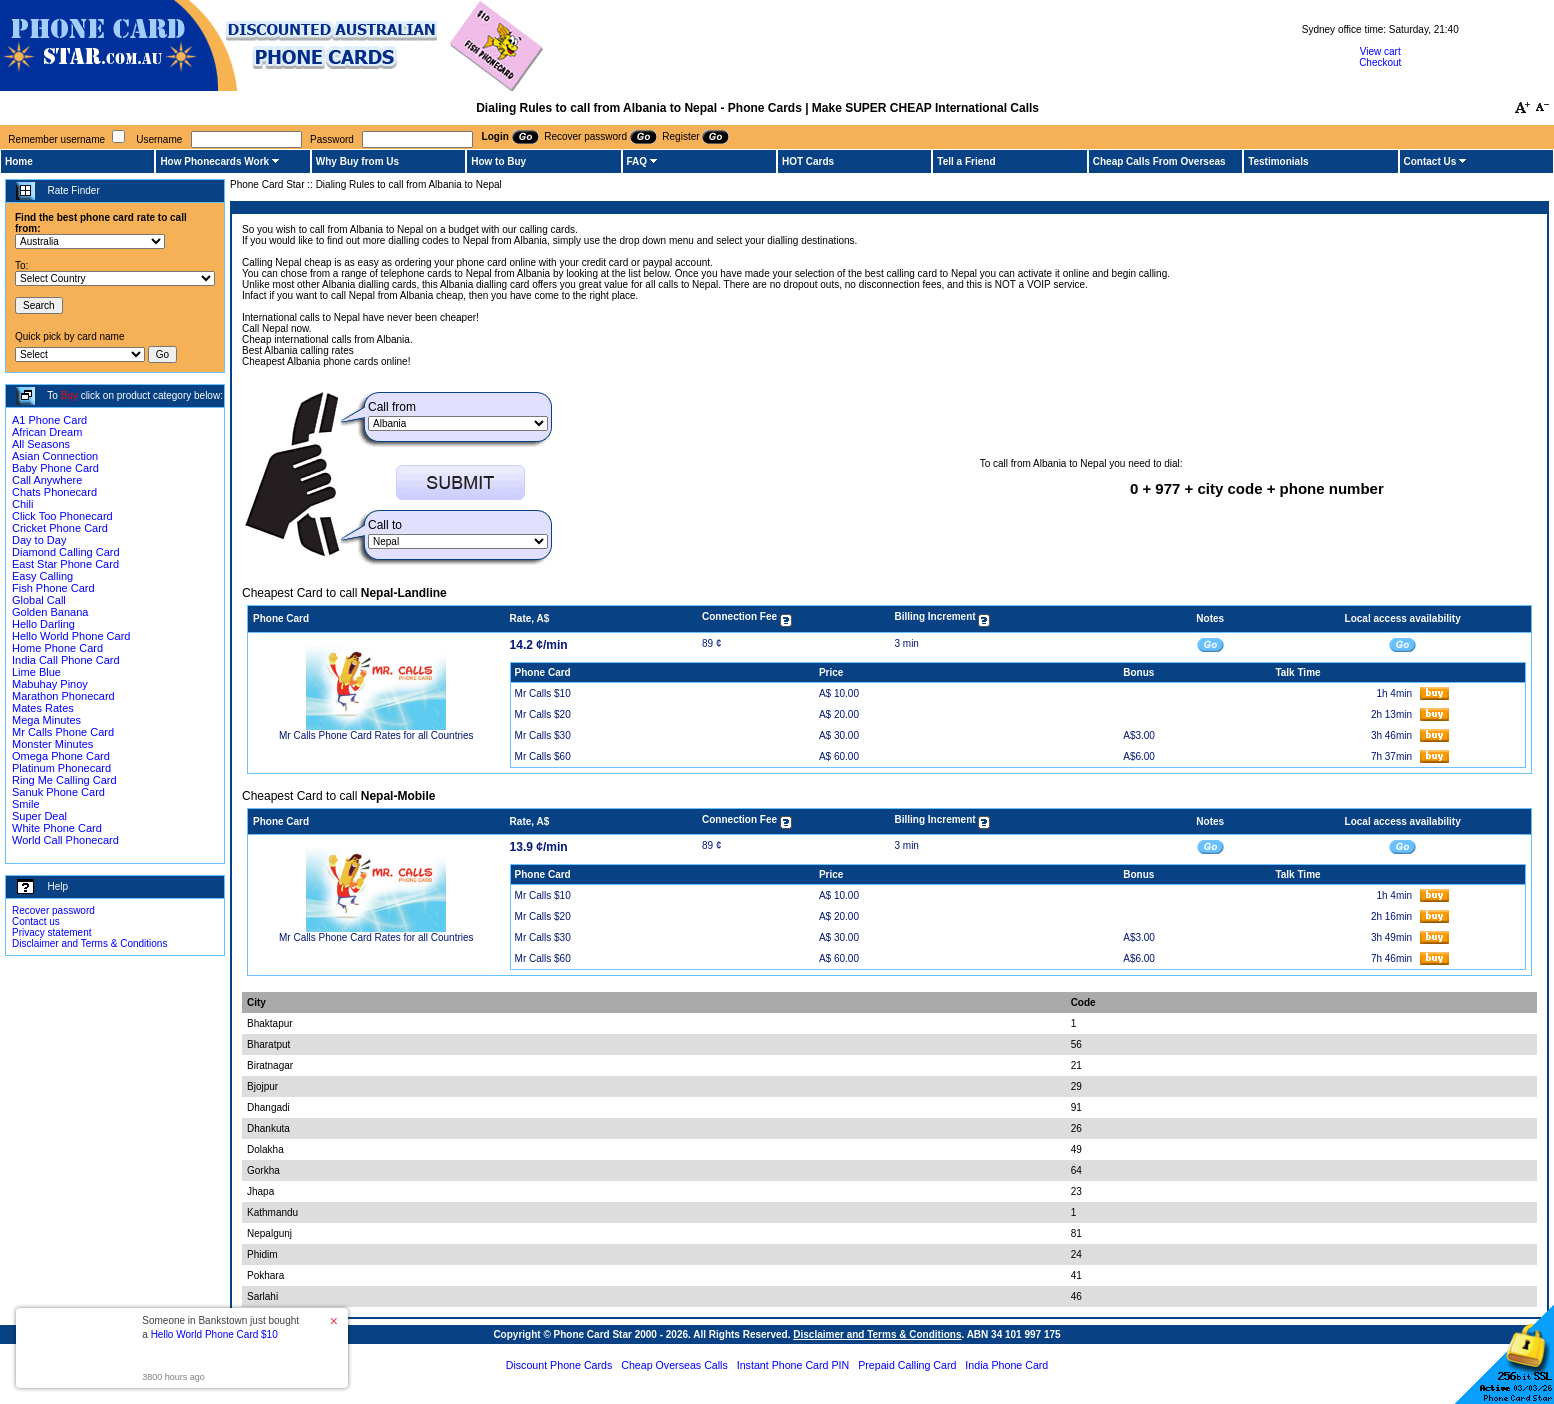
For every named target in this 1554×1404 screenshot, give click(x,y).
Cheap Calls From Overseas (1159, 161)
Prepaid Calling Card (907, 1365)
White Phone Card (57, 828)
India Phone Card (1006, 1365)
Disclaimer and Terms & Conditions (89, 943)
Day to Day (39, 540)
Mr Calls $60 (543, 756)
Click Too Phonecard (62, 516)
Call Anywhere (47, 480)
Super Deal (39, 816)
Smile (26, 804)
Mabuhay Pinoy (50, 684)
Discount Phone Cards (559, 1365)
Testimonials (1278, 161)
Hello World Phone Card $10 (214, 1334)
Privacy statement (51, 932)
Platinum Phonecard (61, 768)
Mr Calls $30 (543, 735)
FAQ (637, 161)
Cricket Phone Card (60, 528)
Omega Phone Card (61, 756)
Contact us (36, 921)
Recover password (53, 910)
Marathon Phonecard (63, 696)
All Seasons (41, 444)
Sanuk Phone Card (58, 792)
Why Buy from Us (357, 161)
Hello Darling (43, 624)
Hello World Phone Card (71, 636)
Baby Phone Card (55, 468)
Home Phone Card (57, 648)
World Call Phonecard (65, 840)
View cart (1380, 51)
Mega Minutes (46, 720)
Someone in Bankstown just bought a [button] (220, 1327)
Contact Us (1430, 161)
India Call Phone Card (66, 660)
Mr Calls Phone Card (63, 732)
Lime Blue (36, 672)
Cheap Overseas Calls (674, 1365)
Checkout (1380, 62)
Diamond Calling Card (66, 552)
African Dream (47, 432)
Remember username (56, 139)
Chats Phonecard (54, 492)
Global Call (39, 600)
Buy (69, 395)
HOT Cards (808, 161)
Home (19, 161)
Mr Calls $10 (543, 693)
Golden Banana (50, 612)
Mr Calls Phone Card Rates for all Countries (376, 735)
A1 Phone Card (49, 420)
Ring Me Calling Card (64, 780)
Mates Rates (43, 708)
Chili (22, 504)
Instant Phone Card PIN (793, 1365)
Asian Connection (55, 456)
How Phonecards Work (214, 161)
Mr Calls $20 (543, 714)
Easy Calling (42, 576)
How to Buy (498, 161)
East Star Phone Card (65, 564)
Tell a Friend (966, 161)
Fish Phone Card (53, 588)
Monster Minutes (52, 744)
